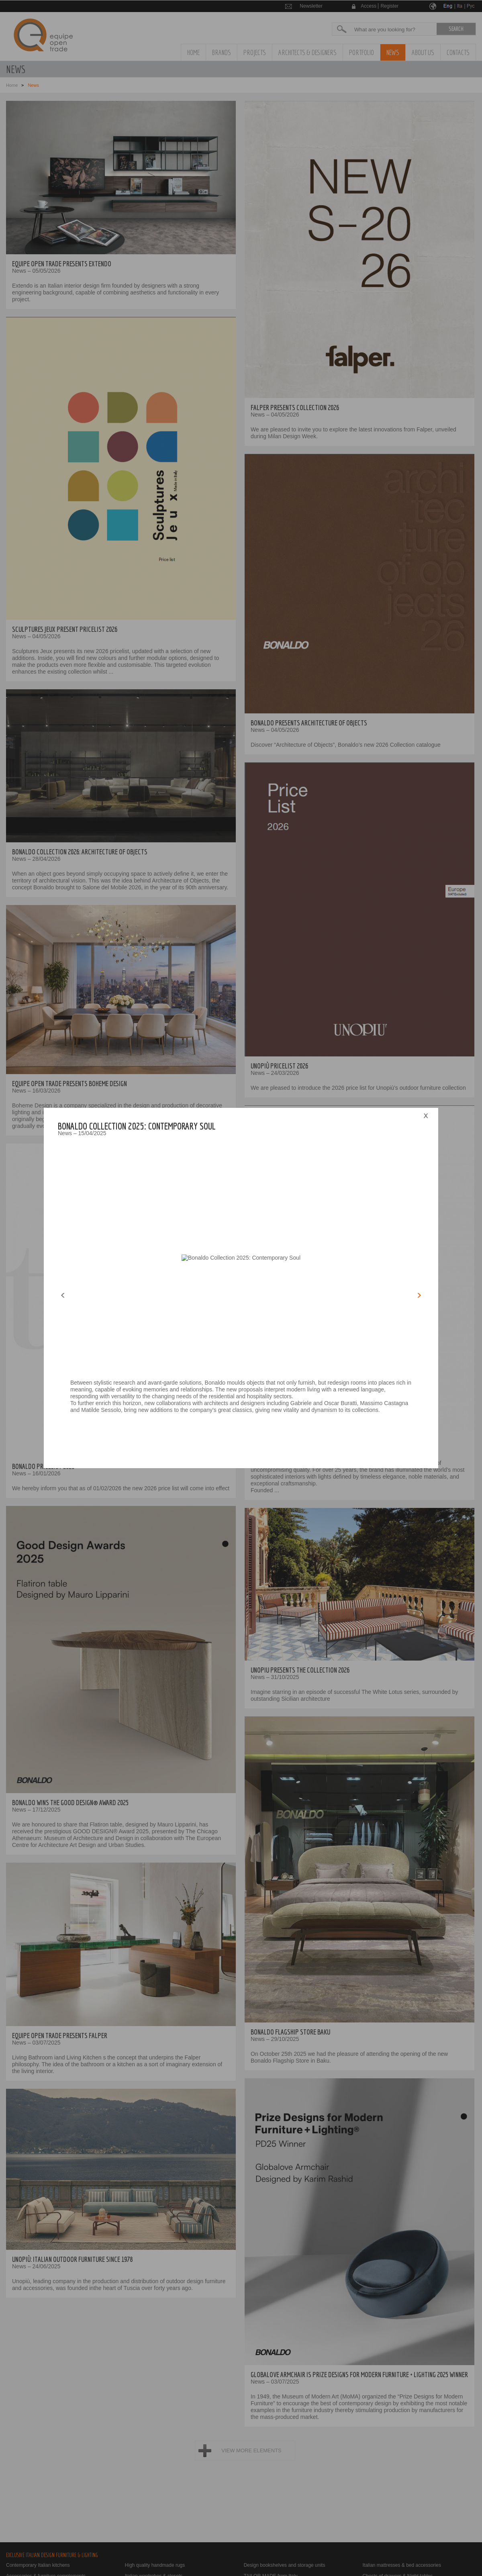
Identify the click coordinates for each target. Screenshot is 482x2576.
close (426, 1116)
